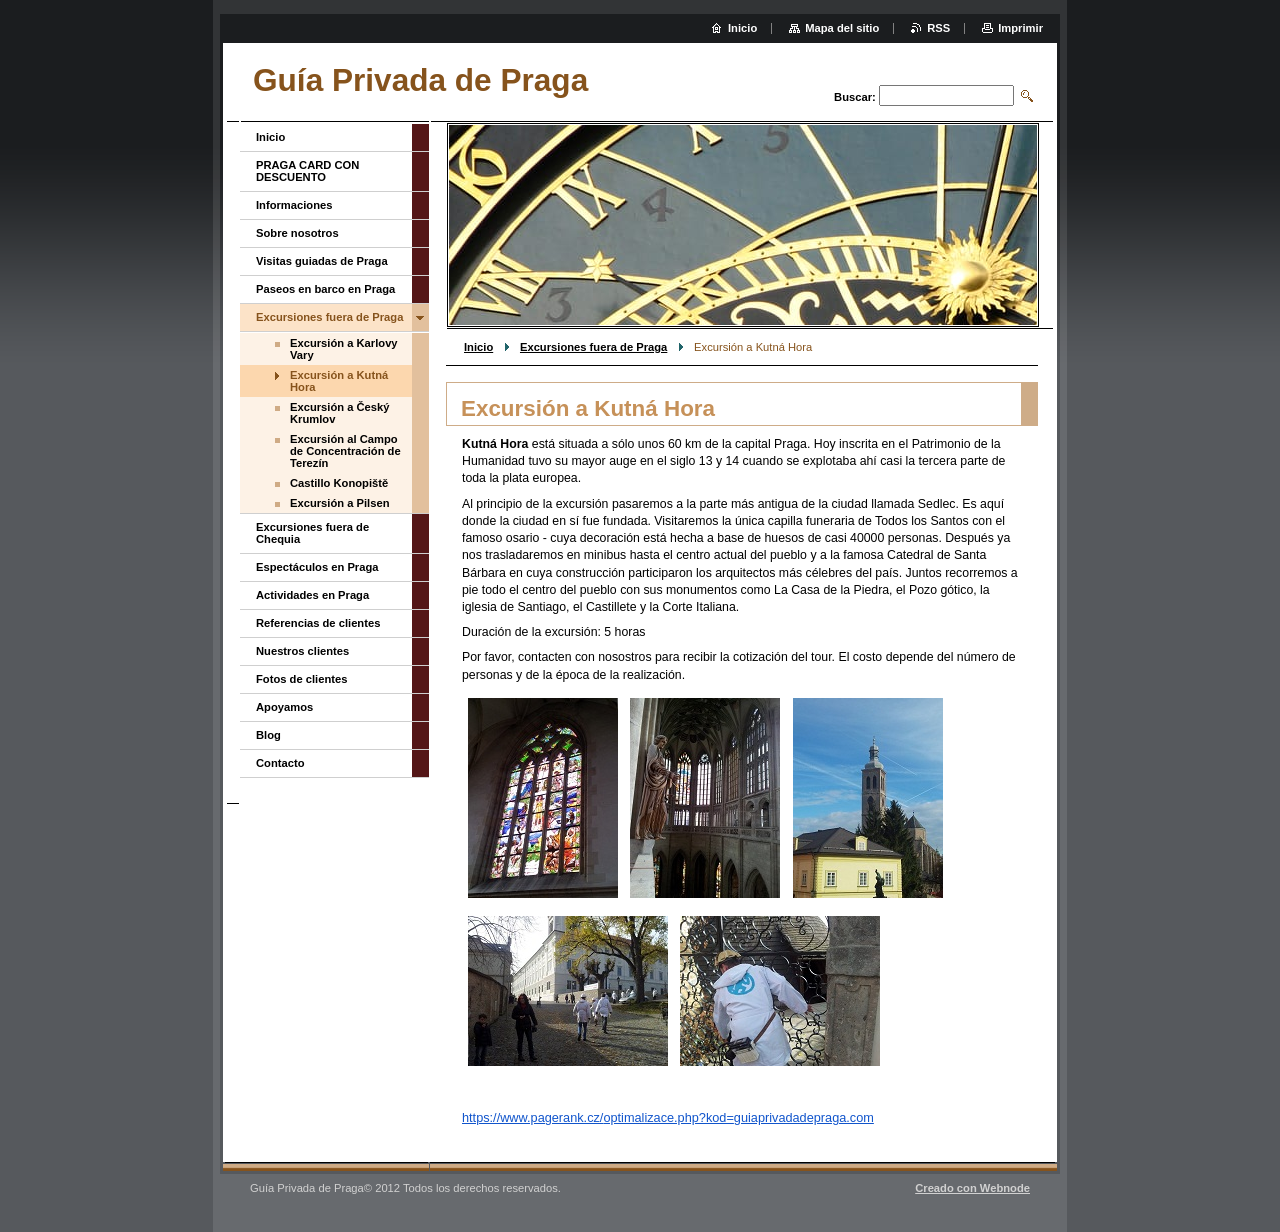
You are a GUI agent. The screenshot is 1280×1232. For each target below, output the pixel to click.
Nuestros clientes (302, 651)
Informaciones (294, 205)
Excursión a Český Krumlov (340, 413)
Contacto (280, 763)
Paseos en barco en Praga (325, 289)
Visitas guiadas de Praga (322, 261)
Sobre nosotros (297, 233)
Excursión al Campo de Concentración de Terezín (345, 451)
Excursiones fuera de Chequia (312, 533)
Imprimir (1020, 28)
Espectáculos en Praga (317, 567)
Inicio (478, 347)
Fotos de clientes (301, 679)
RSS (938, 28)
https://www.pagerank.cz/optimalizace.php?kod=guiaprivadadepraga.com (668, 1117)
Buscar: (855, 97)
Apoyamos (284, 707)
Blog (268, 735)
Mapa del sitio (842, 28)
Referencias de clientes (318, 623)
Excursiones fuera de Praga (593, 347)
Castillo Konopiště (339, 483)
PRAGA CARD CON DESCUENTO (307, 171)
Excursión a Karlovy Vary (344, 349)
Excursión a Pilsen (340, 503)
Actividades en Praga (312, 595)
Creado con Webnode (972, 1188)
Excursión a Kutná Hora (339, 381)
